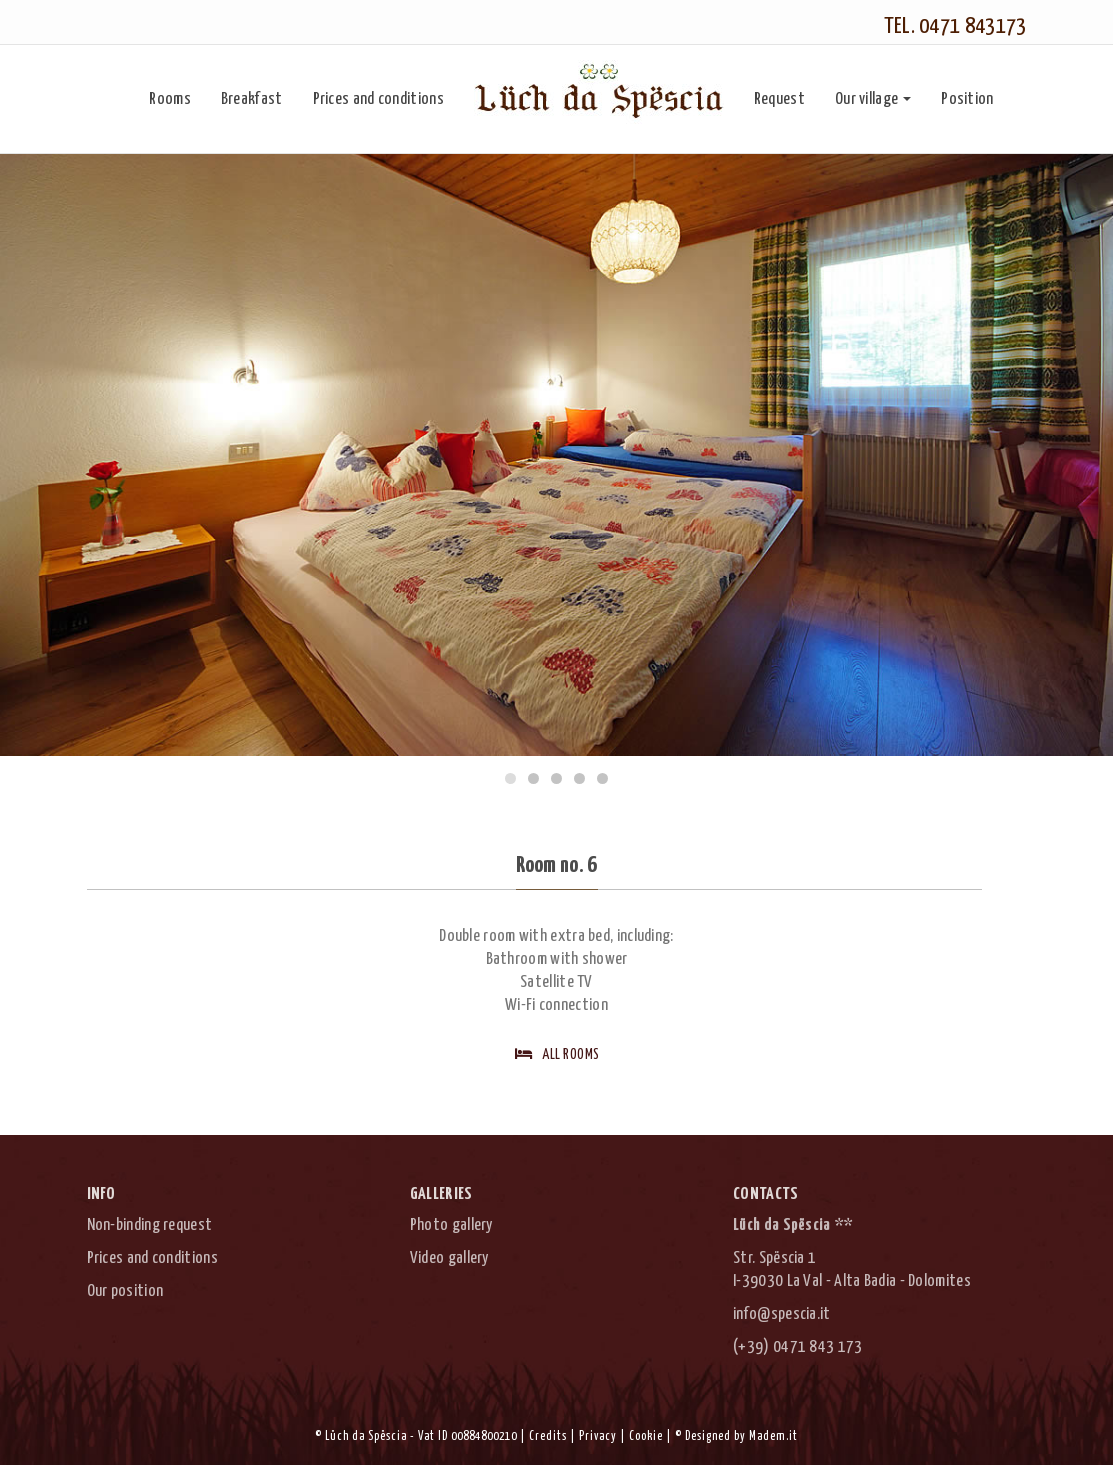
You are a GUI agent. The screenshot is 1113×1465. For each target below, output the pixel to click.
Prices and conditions (378, 99)
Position (967, 99)
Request (779, 99)
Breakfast (252, 99)
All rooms (557, 1054)
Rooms (170, 99)
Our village (873, 99)
